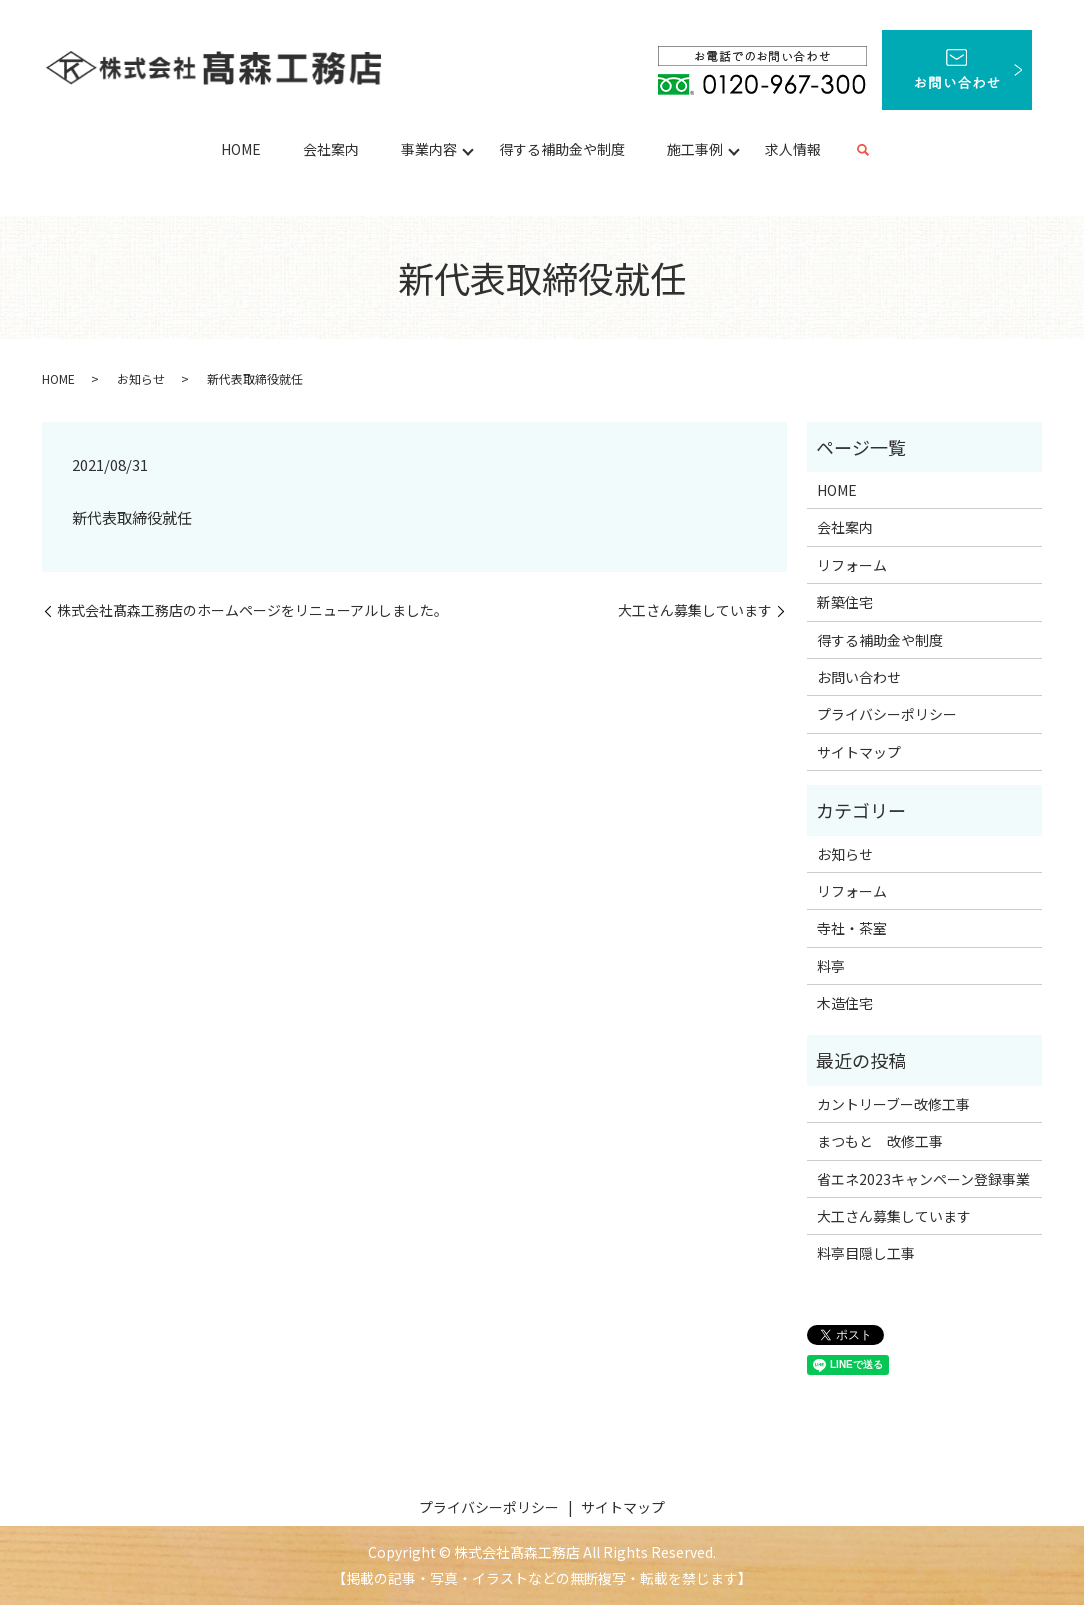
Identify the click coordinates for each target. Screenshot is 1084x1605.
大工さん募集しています (695, 610)
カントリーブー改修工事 (893, 1104)
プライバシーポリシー (887, 714)
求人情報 (793, 149)
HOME (241, 149)
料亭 (831, 966)
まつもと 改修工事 (880, 1141)
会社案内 (331, 149)
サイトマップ (859, 752)
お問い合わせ (859, 677)
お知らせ (141, 378)
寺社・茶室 (852, 928)
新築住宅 (845, 602)
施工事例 (695, 149)
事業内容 (429, 149)
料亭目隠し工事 (866, 1253)
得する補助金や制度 (562, 149)
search (863, 151)
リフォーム (852, 565)
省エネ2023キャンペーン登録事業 (923, 1179)
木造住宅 (845, 1003)
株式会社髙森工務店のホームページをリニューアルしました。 (252, 610)
